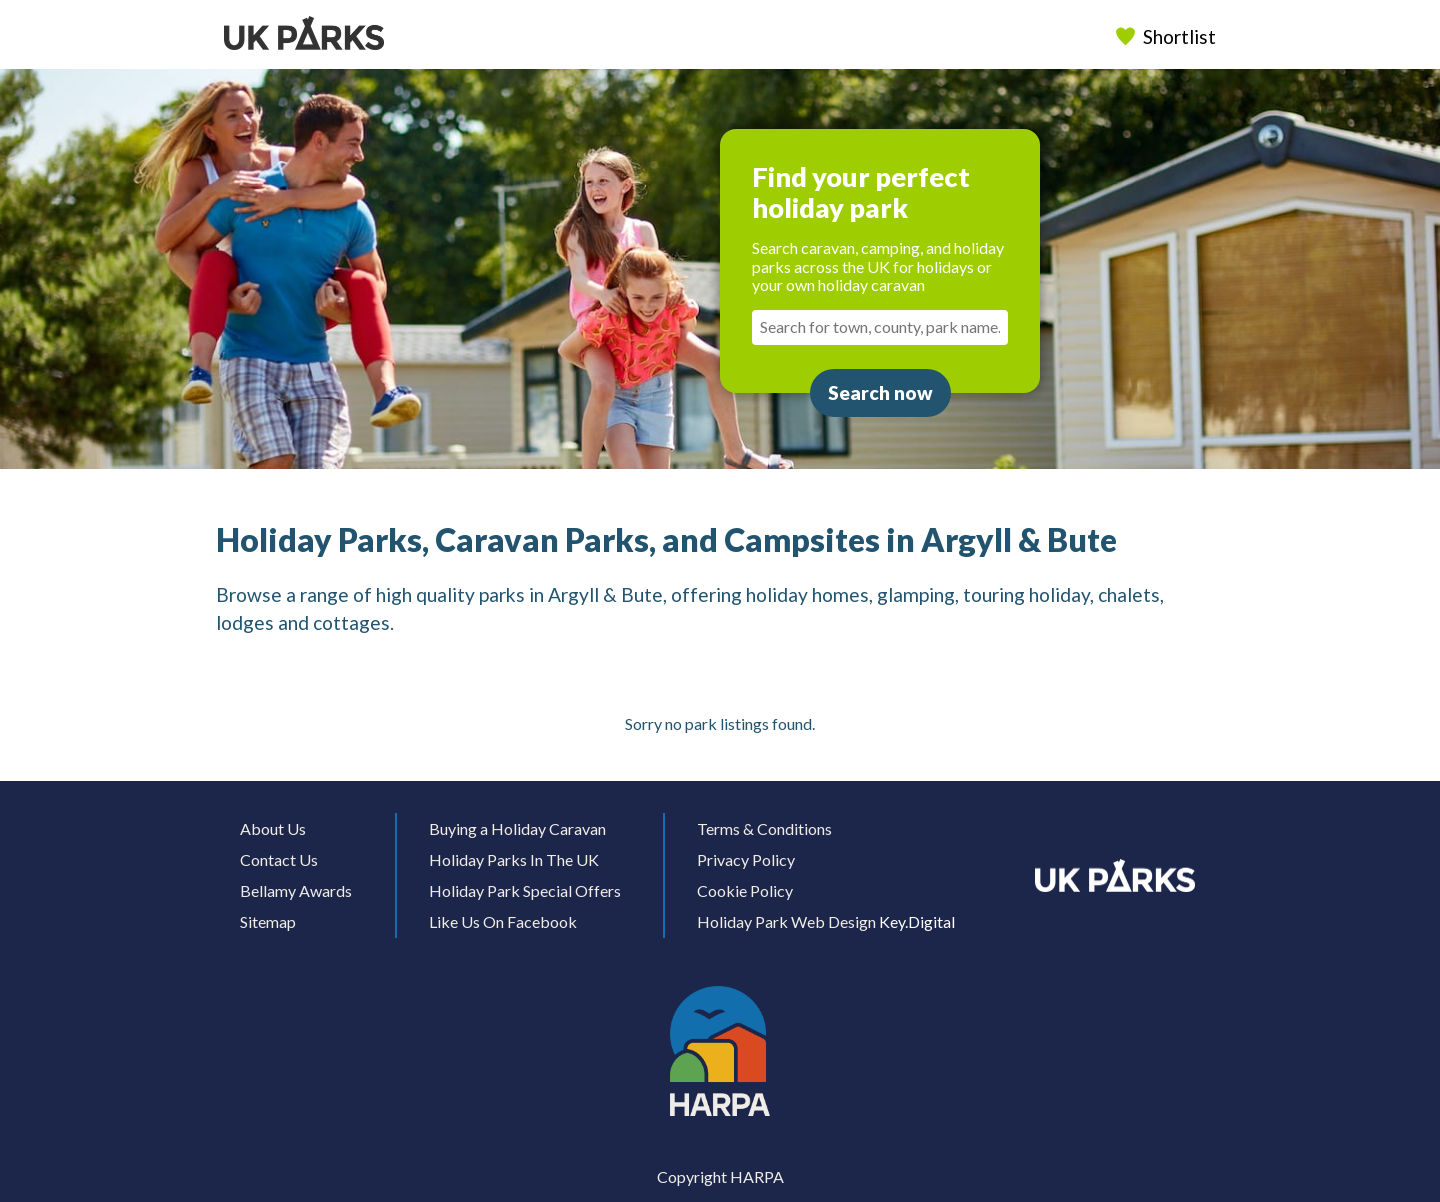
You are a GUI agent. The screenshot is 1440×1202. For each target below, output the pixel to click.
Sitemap (268, 921)
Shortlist (1168, 36)
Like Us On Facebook (503, 921)
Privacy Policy (746, 859)
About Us (273, 828)
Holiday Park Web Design (786, 921)
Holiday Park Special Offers (525, 890)
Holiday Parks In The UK (514, 859)
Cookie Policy (745, 890)
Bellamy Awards (296, 890)
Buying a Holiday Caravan (517, 828)
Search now (880, 392)
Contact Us (279, 859)
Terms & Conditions (764, 828)
